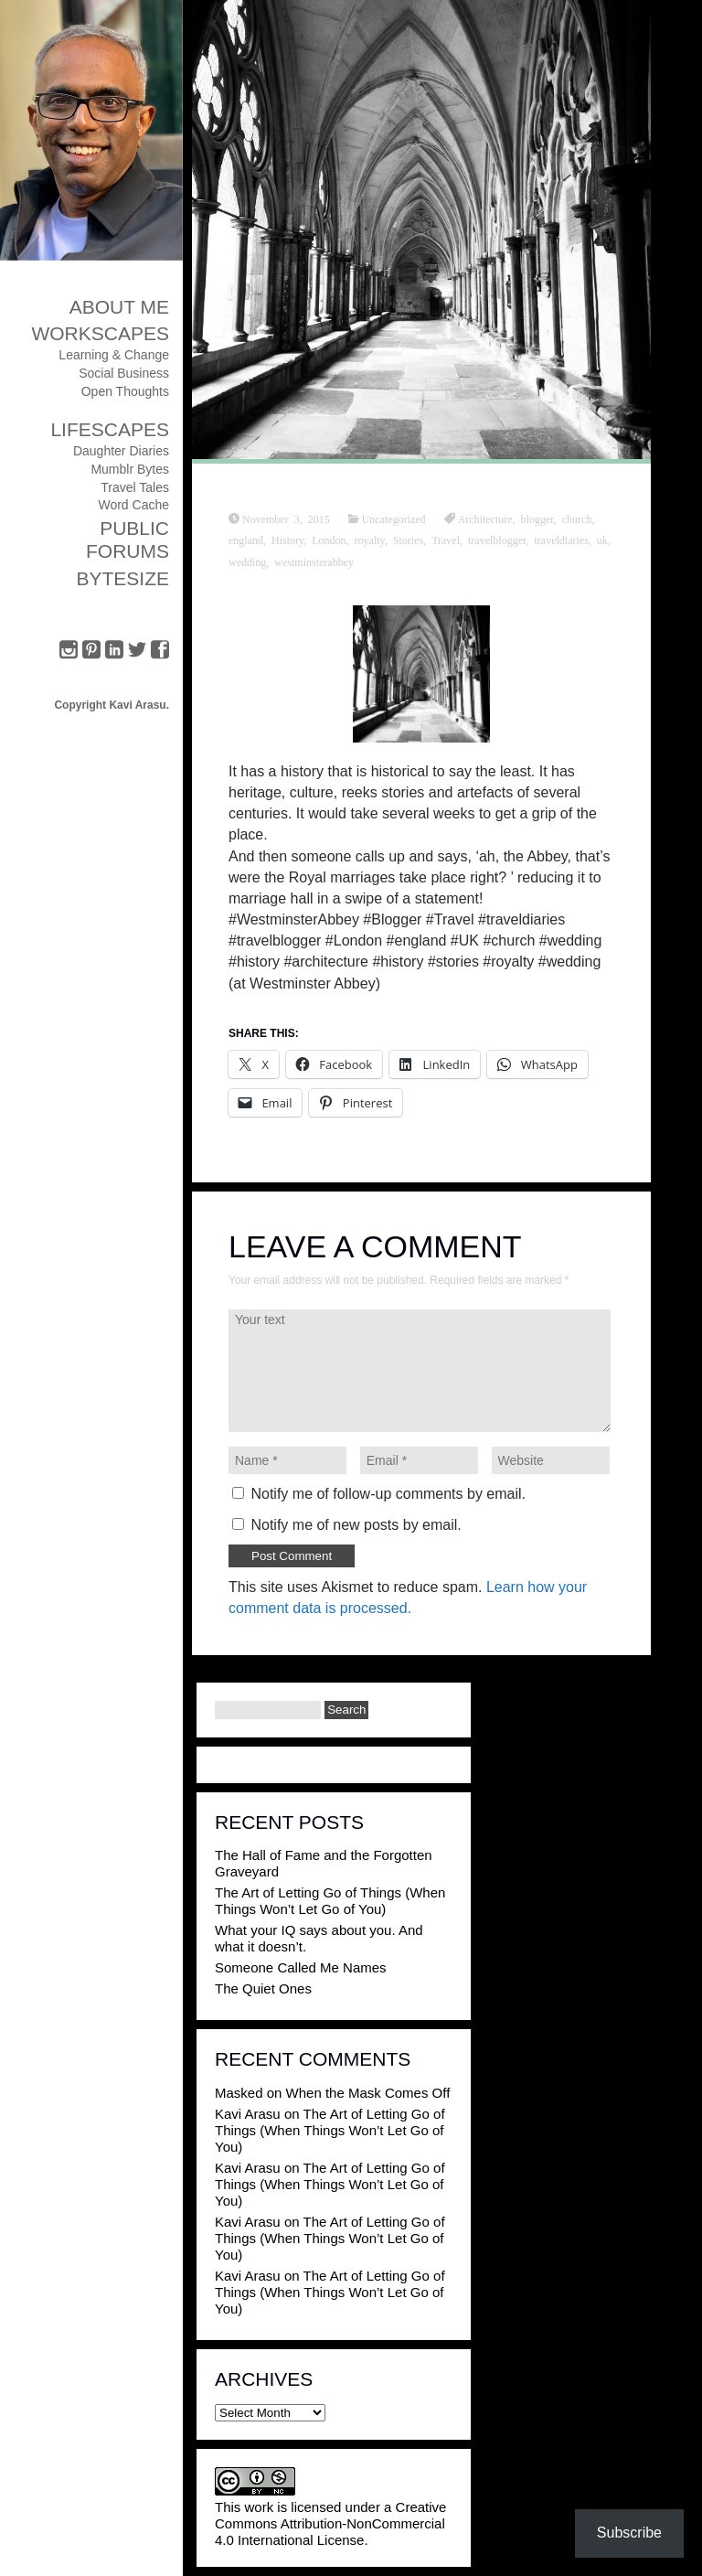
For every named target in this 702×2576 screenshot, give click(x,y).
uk (602, 539)
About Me (119, 306)
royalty (370, 539)
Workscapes (100, 333)
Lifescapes (109, 429)
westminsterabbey (314, 561)
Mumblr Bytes (129, 469)
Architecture (485, 518)
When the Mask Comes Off (368, 2092)
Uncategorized (394, 518)
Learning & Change (113, 354)
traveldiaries (562, 539)
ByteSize (122, 578)
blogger (537, 518)
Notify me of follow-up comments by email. (388, 1494)
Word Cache (133, 504)
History (287, 539)
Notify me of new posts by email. (355, 1525)
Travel (445, 539)
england (246, 539)
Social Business (124, 373)
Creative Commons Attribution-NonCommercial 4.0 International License (330, 2523)
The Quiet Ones (263, 1988)
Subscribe (629, 2532)
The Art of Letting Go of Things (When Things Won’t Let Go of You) (330, 1901)
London (329, 539)
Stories (408, 539)
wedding (247, 561)
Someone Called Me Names (301, 1967)
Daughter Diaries (121, 451)
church (577, 518)
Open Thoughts (125, 391)
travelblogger (497, 539)
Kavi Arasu (248, 2114)
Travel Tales (135, 487)
